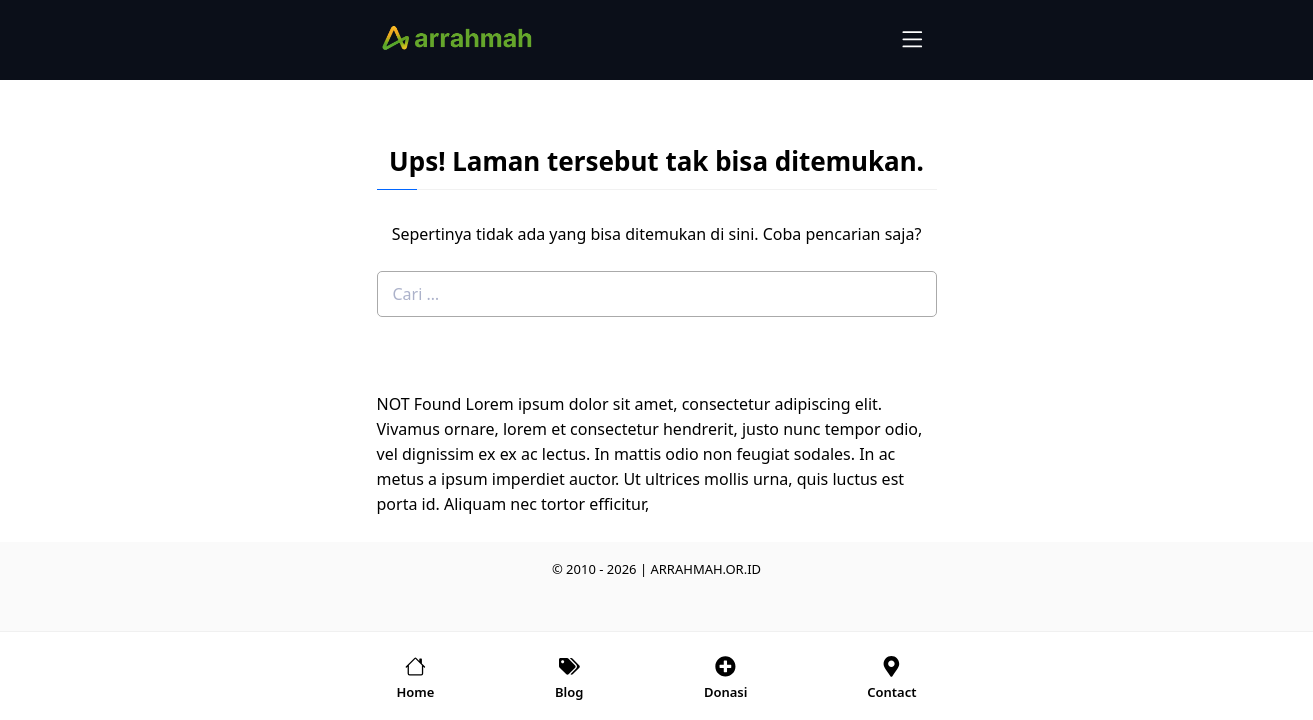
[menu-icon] (913, 39)
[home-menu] (416, 676)
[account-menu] (726, 676)
